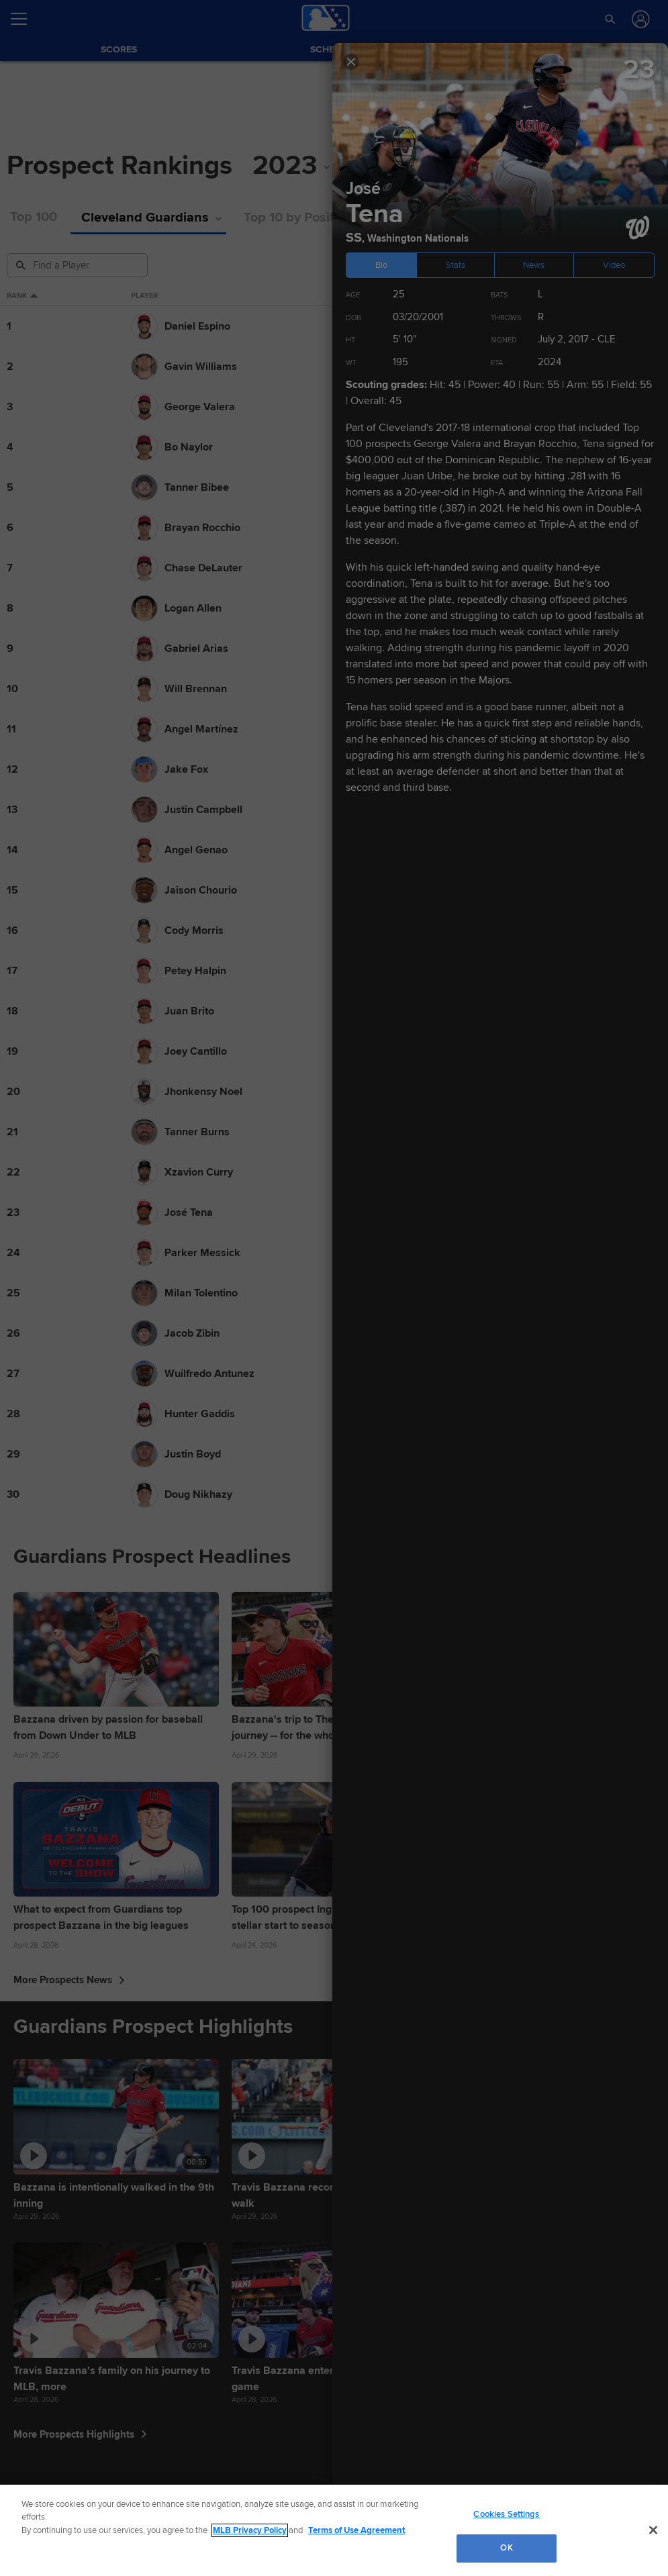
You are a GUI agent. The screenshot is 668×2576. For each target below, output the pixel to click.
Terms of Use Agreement (356, 2530)
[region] (334, 2530)
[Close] (653, 2529)
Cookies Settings (506, 2514)
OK (506, 2547)
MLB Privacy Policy (250, 2530)
